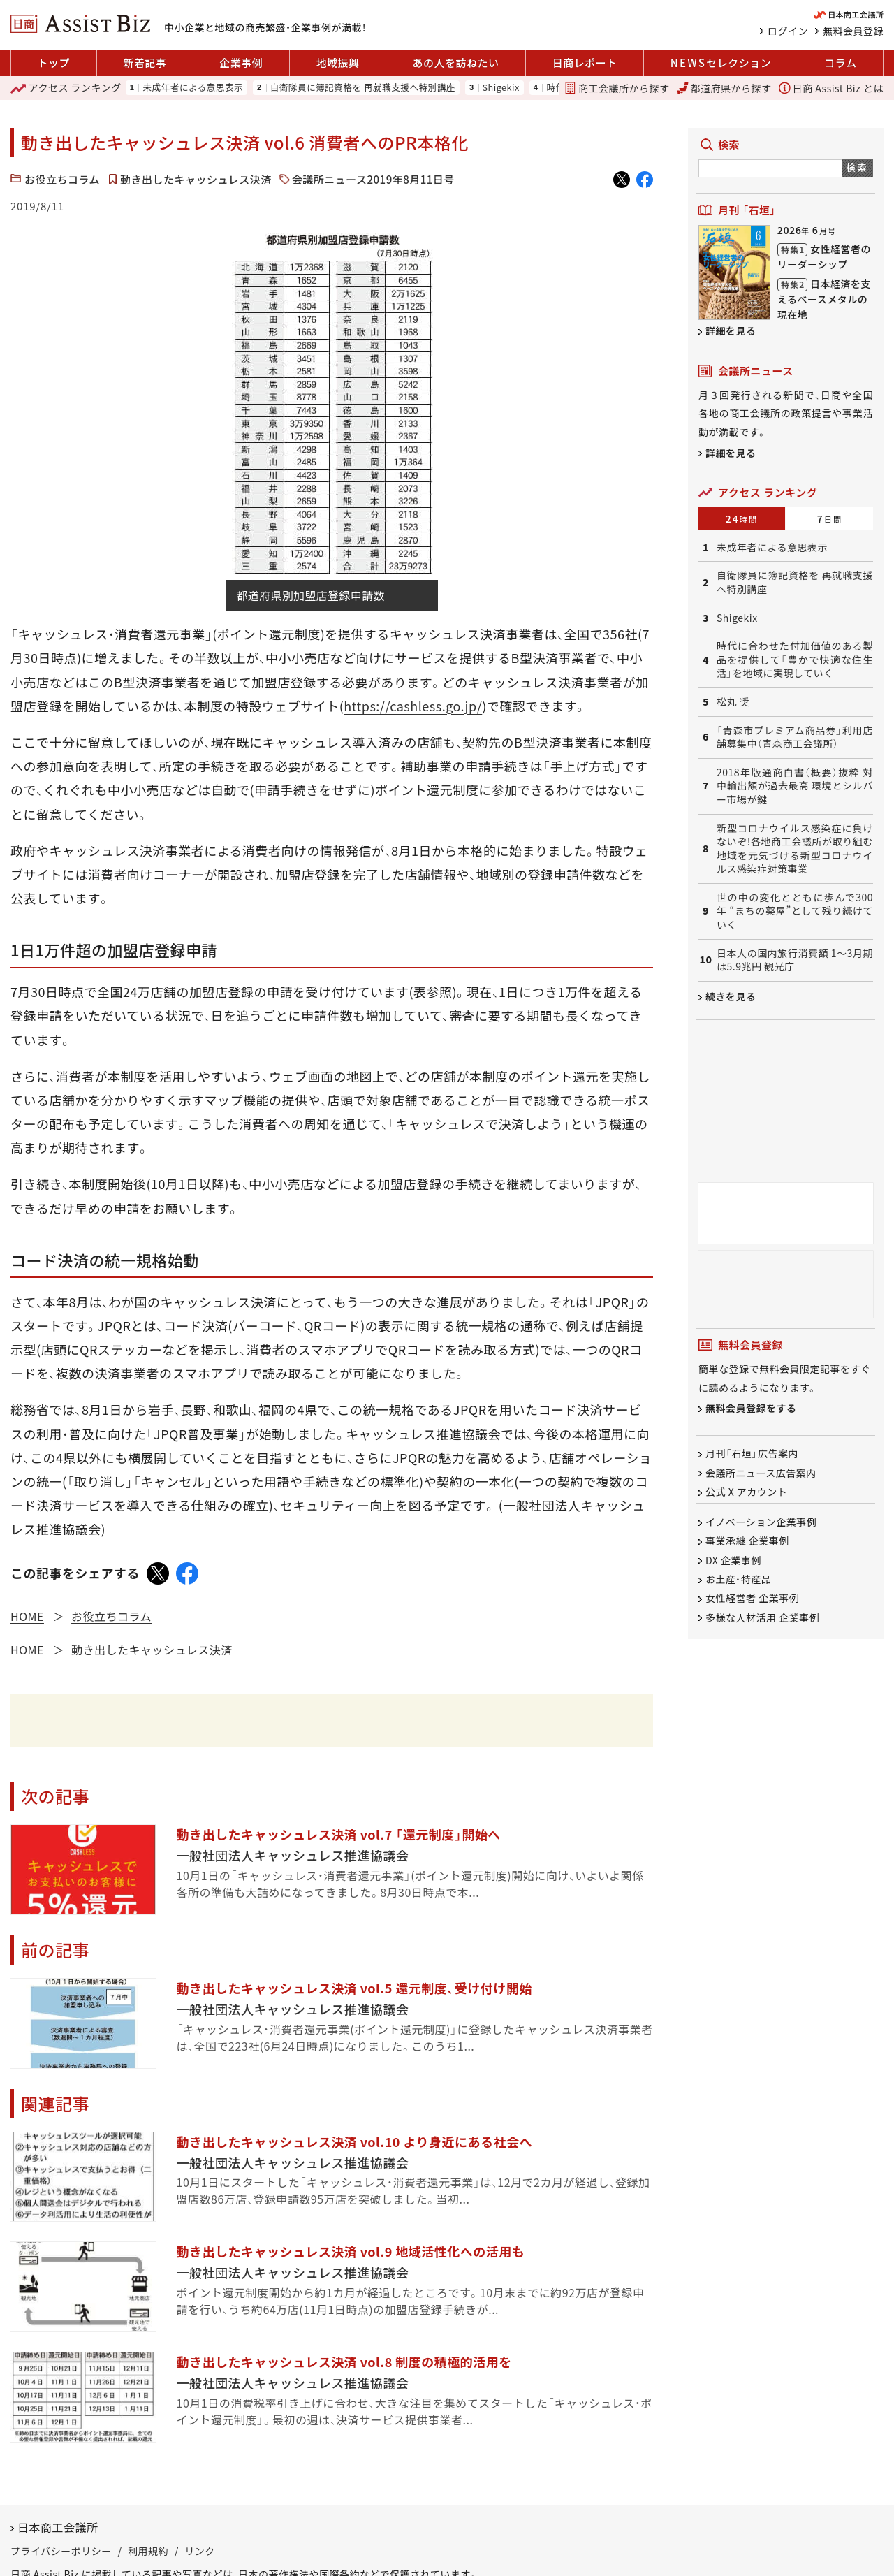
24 (742, 518)
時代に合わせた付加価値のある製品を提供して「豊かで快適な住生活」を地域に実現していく (795, 659)
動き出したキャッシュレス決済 (196, 179)
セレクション (720, 62)
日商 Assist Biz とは (831, 88)
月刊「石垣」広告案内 (751, 1454)
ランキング (66, 88)
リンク (199, 2551)
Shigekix (501, 87)
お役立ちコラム (62, 179)
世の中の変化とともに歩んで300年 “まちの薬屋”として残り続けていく (795, 911)
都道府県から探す (724, 88)
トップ (54, 62)
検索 (857, 167)
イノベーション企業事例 (760, 1522)
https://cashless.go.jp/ (413, 706)
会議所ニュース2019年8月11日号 (373, 179)
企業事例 (241, 62)
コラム (840, 62)
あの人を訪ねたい (456, 62)
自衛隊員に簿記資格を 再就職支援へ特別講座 (362, 87)
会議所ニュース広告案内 (760, 1473)
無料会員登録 (853, 31)
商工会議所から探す (616, 88)
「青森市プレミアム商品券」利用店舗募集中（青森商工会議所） (795, 737)
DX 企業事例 (733, 1560)
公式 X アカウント (746, 1492)
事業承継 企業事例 (747, 1541)
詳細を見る (730, 330)
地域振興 (337, 62)
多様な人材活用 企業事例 (762, 1617)
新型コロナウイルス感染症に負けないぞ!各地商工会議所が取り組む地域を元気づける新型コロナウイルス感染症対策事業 (795, 849)
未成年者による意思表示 (192, 87)
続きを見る (730, 996)
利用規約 (148, 2551)
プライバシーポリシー (61, 2551)
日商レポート (584, 62)
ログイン (788, 31)
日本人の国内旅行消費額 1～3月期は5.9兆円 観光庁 (795, 960)
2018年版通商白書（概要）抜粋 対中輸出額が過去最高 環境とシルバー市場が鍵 (795, 786)
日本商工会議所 (57, 2527)
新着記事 (144, 62)
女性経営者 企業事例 (752, 1599)
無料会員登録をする (751, 1409)
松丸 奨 (733, 701)
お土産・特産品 (738, 1579)
